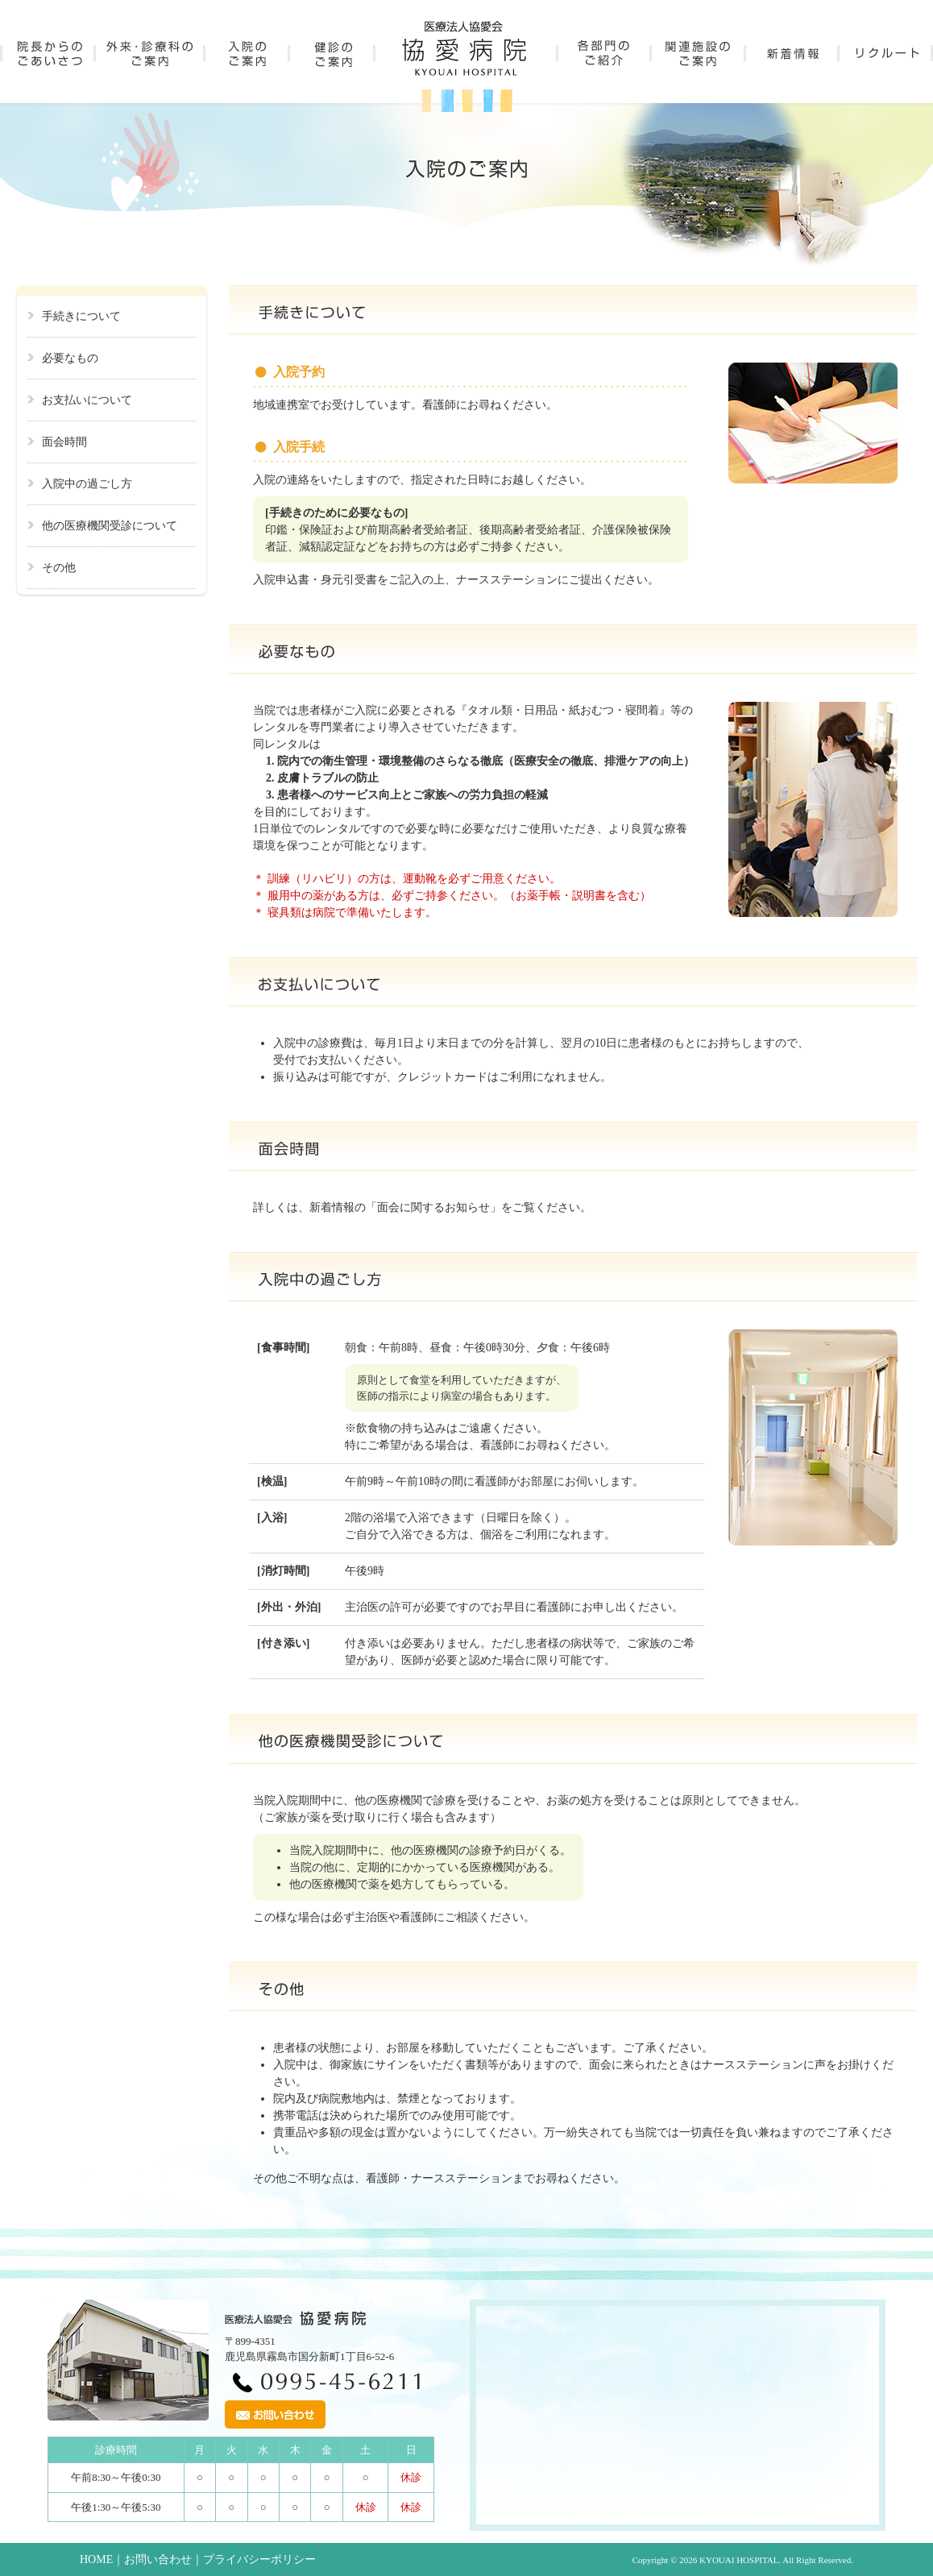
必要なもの (70, 358)
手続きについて (81, 316)
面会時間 (64, 442)
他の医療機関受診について (109, 526)
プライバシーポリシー (259, 2559)
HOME (96, 2559)
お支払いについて (87, 400)
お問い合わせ (158, 2559)
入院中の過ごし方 (87, 484)
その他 (59, 568)
